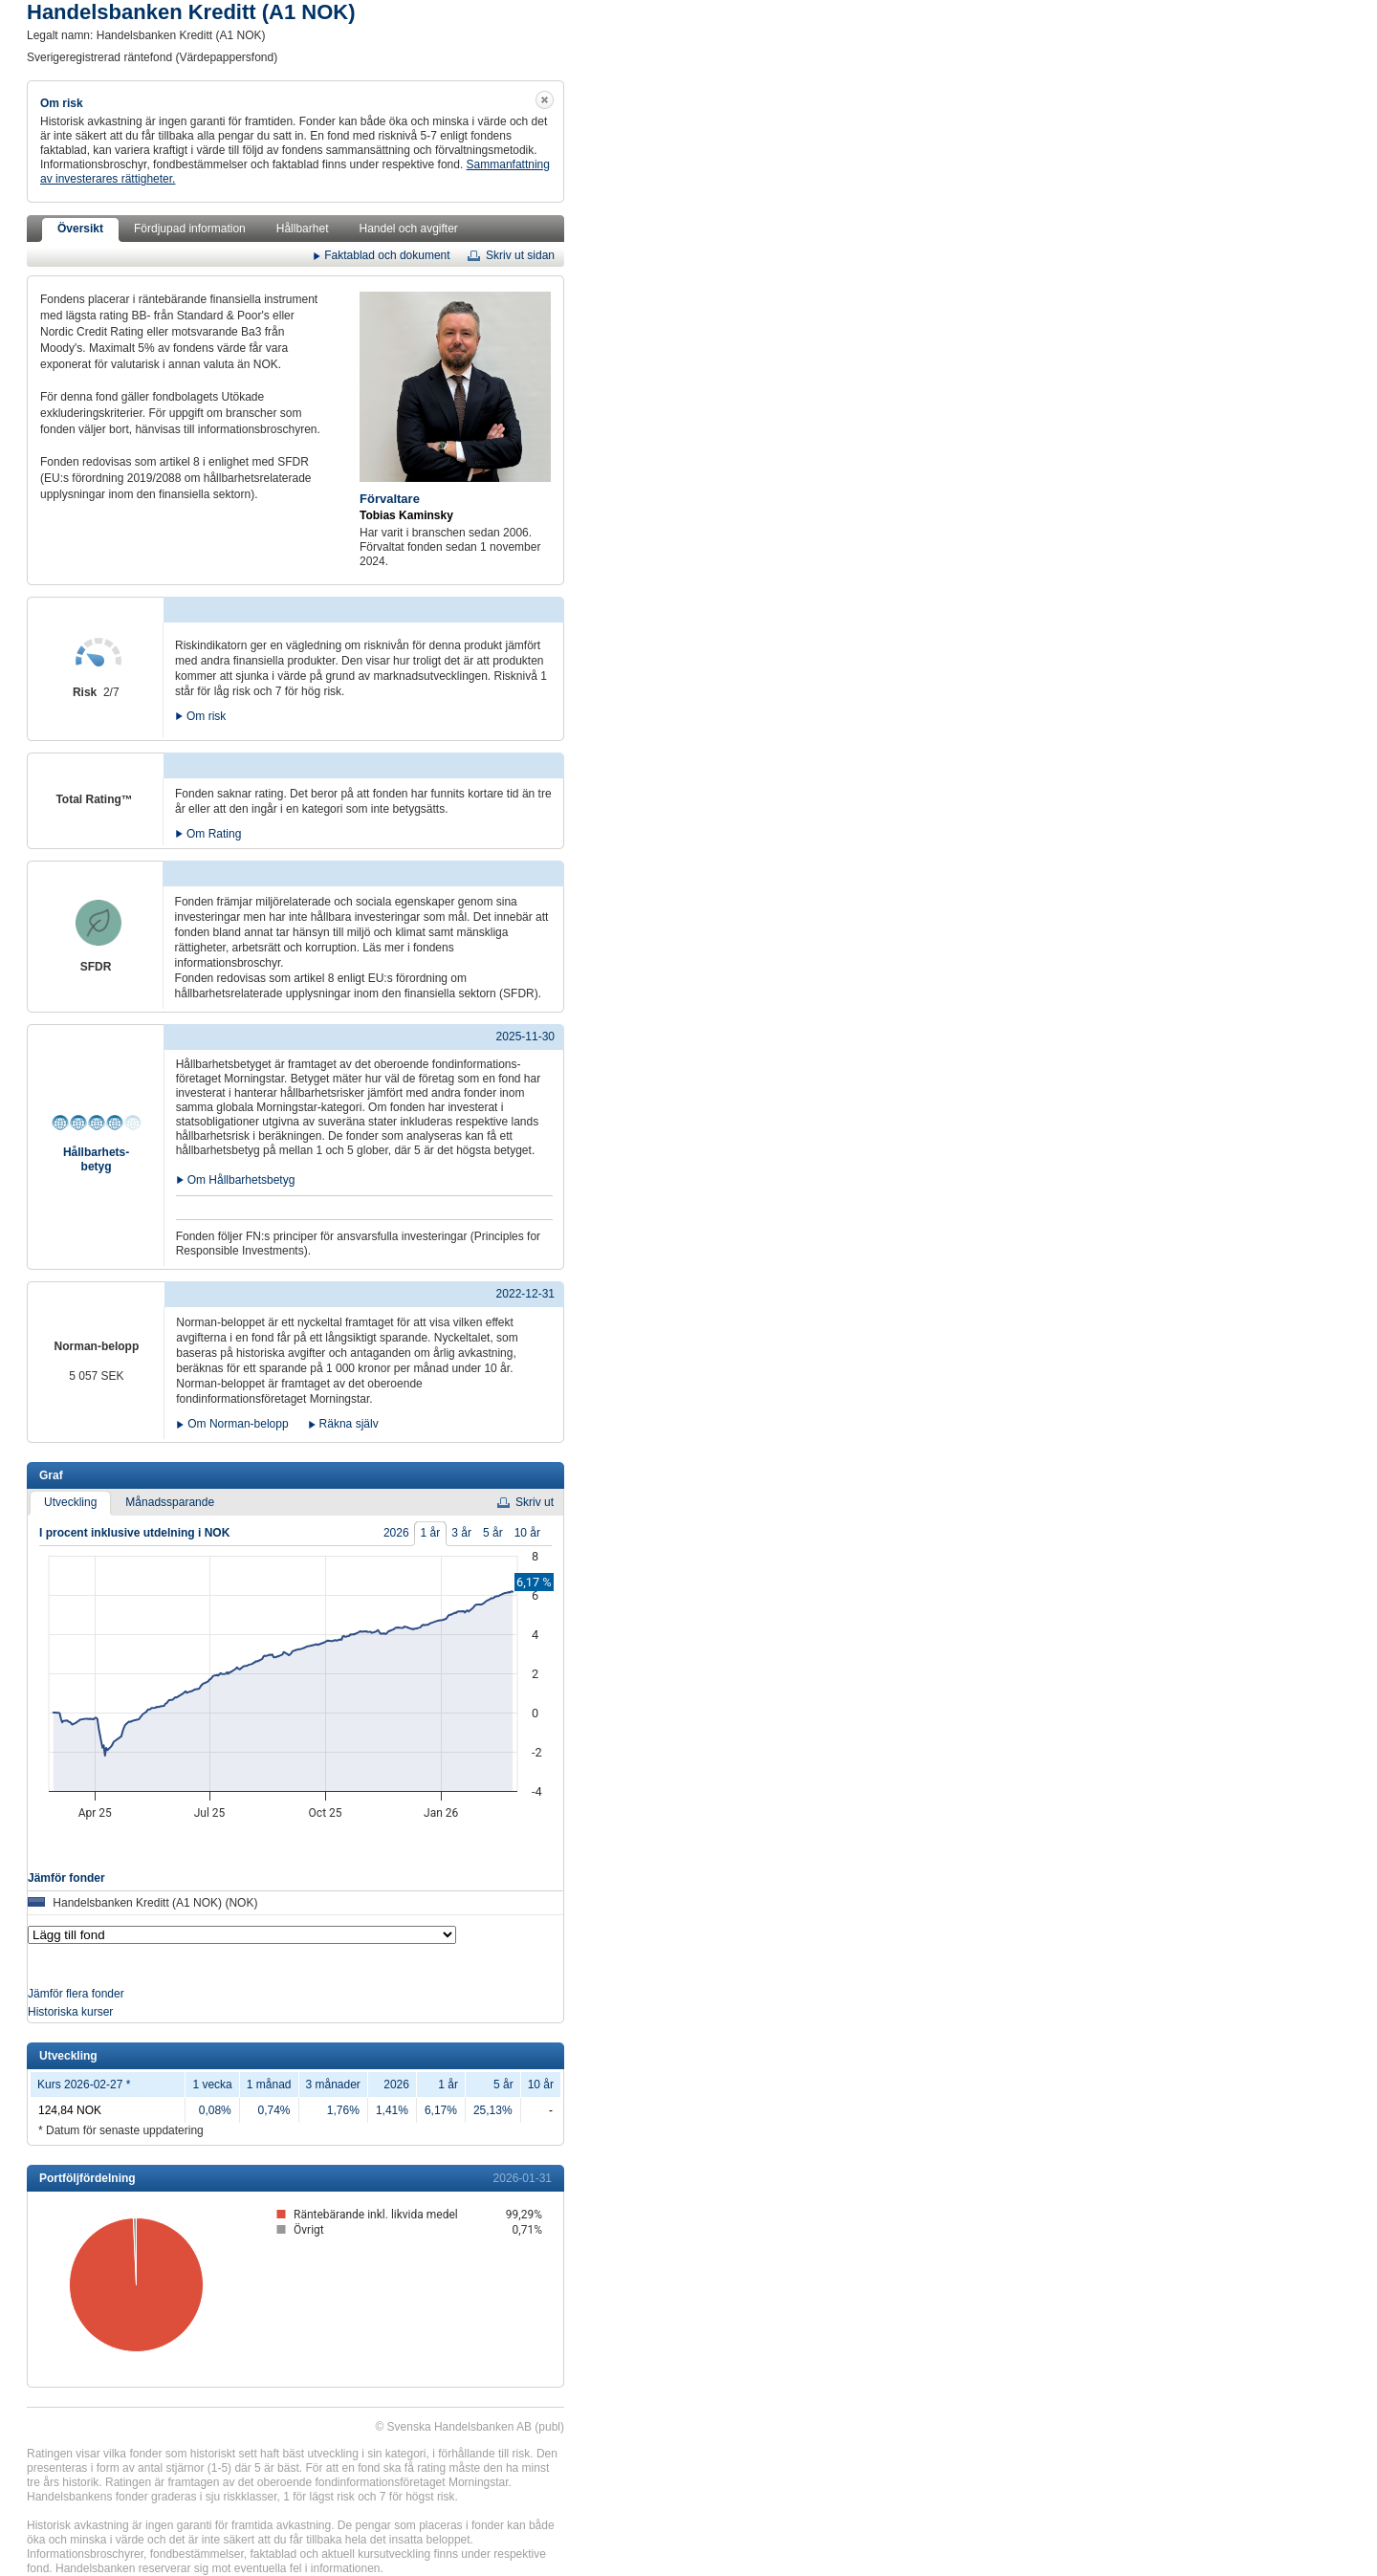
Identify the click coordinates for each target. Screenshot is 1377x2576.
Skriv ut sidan (520, 255)
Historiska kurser (70, 2012)
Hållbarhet (302, 228)
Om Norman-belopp (237, 1423)
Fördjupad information (190, 228)
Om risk (206, 714)
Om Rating (213, 832)
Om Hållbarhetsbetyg (241, 1178)
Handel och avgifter (408, 228)
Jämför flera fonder (76, 1993)
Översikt (80, 228)
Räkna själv (349, 1423)
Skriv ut (534, 1502)
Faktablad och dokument (386, 254)
